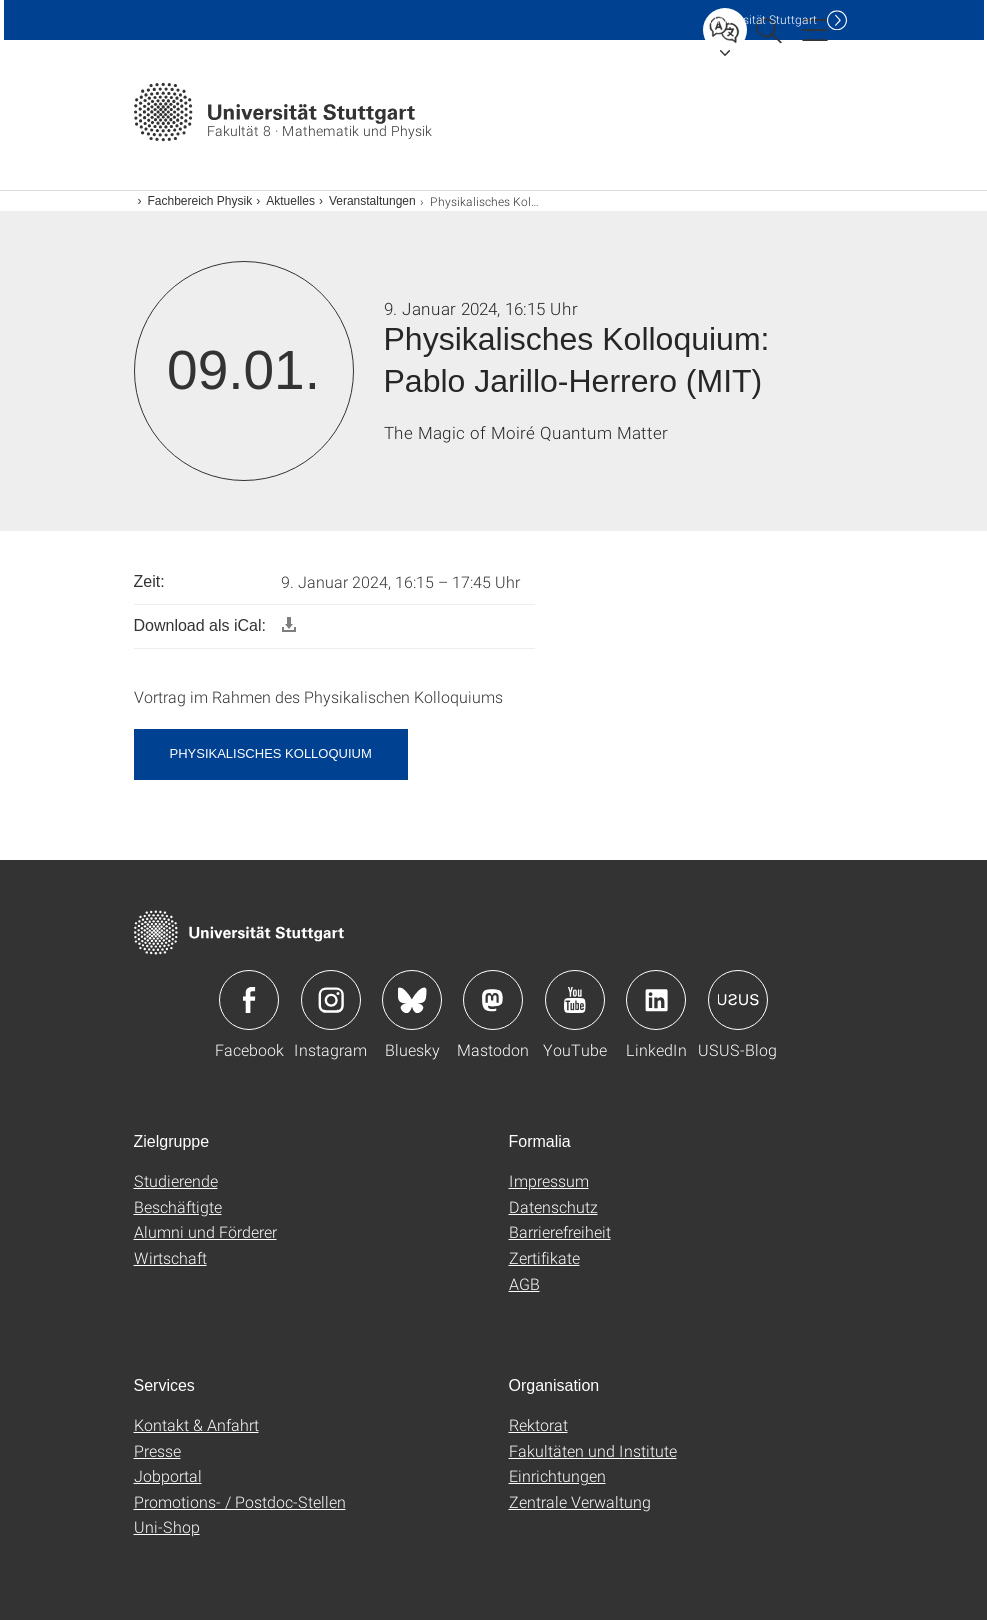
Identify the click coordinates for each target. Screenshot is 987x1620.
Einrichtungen (557, 1475)
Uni (763, 19)
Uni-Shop (167, 1526)
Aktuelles (290, 201)
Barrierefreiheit (560, 1231)
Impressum (549, 1180)
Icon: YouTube (575, 1000)
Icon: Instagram (331, 1000)
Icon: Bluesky (412, 1000)
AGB (524, 1283)
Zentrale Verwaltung (580, 1501)
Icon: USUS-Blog (738, 1000)
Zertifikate (544, 1257)
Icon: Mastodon (493, 1000)
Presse (157, 1450)
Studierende (176, 1180)
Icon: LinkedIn (656, 1000)
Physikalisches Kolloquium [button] (271, 753)
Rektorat (538, 1424)
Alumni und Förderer (205, 1231)
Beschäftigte (178, 1206)
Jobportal (168, 1475)
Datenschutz (553, 1206)
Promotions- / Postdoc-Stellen (240, 1501)
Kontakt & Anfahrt (196, 1424)
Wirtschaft (170, 1257)
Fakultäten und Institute (593, 1450)
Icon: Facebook (249, 1000)
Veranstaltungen (372, 201)
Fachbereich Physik (200, 201)
